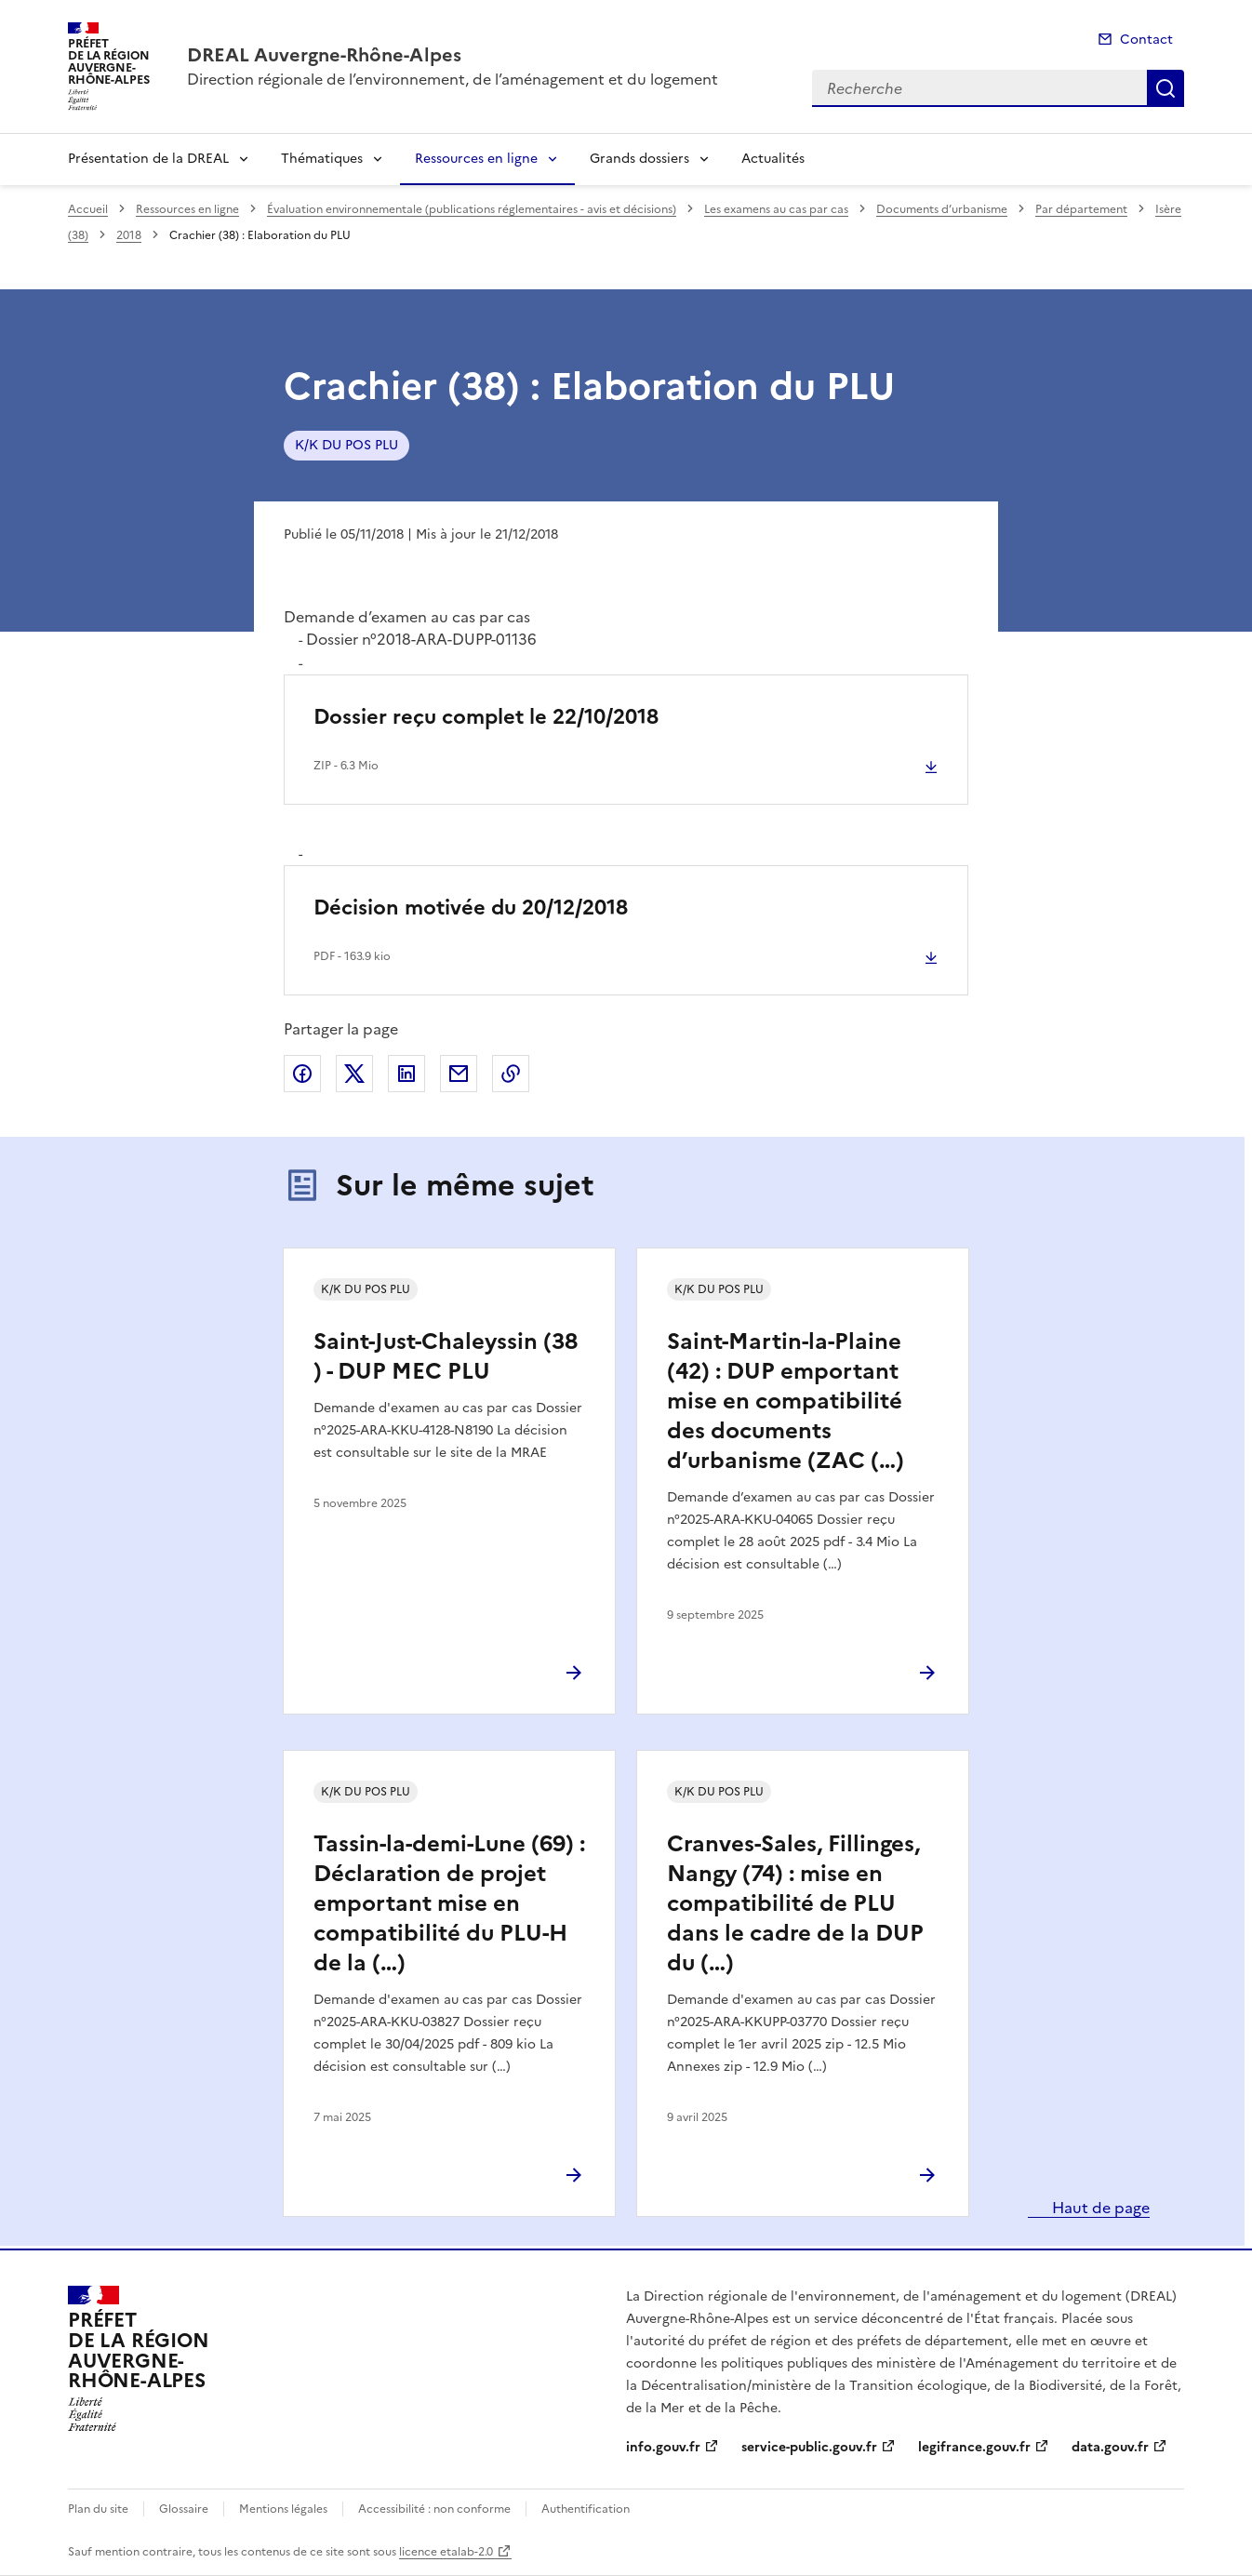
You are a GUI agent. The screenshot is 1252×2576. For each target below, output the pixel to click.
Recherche (1165, 88)
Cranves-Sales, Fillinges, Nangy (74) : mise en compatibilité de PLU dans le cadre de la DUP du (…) (795, 1903)
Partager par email (458, 1073)
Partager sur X (354, 1073)
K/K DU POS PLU (346, 445)
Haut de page (1099, 2207)
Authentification (585, 2509)
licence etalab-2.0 (446, 2551)
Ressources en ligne (476, 158)
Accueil (88, 209)
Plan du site (98, 2509)
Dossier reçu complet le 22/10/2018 (486, 716)
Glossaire (183, 2509)
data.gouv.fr (1110, 2447)
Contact (1146, 39)
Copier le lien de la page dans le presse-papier (510, 1073)
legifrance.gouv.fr (974, 2447)
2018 (128, 235)
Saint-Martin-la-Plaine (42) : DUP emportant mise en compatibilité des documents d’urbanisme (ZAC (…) (785, 1401)
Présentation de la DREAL (148, 158)
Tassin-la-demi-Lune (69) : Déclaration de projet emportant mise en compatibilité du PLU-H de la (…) (449, 1903)
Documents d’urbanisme (941, 209)
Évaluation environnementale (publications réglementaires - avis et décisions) (471, 209)
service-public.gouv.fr (809, 2447)
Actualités (773, 158)
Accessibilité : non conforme (434, 2509)
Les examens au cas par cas (776, 209)
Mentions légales (283, 2509)
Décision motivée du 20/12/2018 (470, 907)
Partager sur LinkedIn (406, 1073)
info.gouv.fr (663, 2447)
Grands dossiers (639, 158)
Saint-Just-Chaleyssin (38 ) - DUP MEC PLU (445, 1356)
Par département (1081, 209)
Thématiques (322, 158)
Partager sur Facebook (302, 1073)
